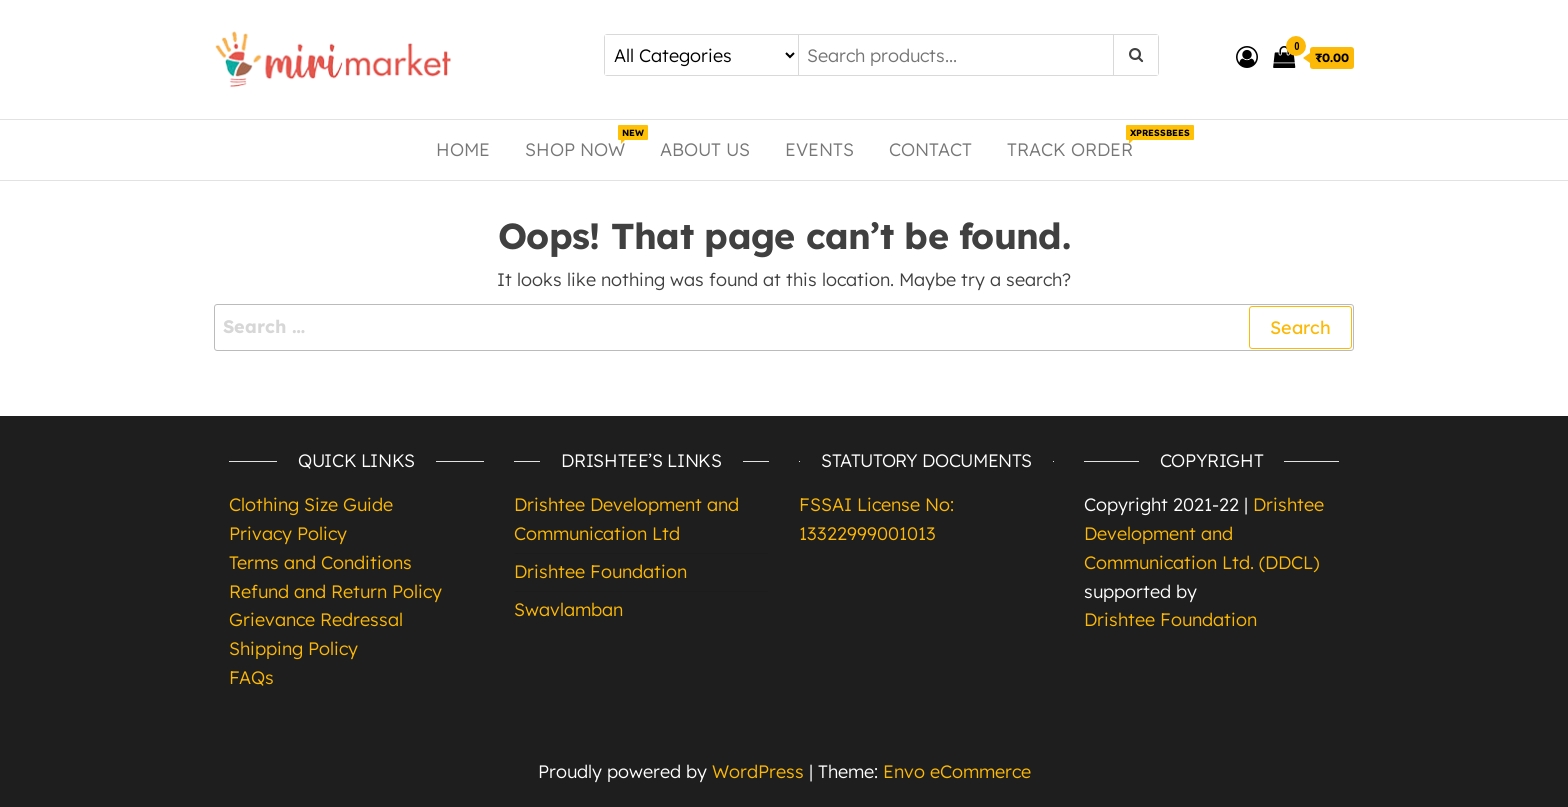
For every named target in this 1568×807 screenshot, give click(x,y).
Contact (930, 149)
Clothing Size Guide (311, 504)
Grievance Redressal (316, 619)
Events (819, 149)
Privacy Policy (288, 533)
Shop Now (582, 143)
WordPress (758, 771)
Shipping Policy (293, 648)
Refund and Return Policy (335, 591)
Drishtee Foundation (600, 571)
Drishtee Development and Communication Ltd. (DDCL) (1204, 533)
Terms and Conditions (320, 562)
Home (463, 149)
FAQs (251, 677)
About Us (705, 149)
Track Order (1077, 143)
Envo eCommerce (957, 771)
